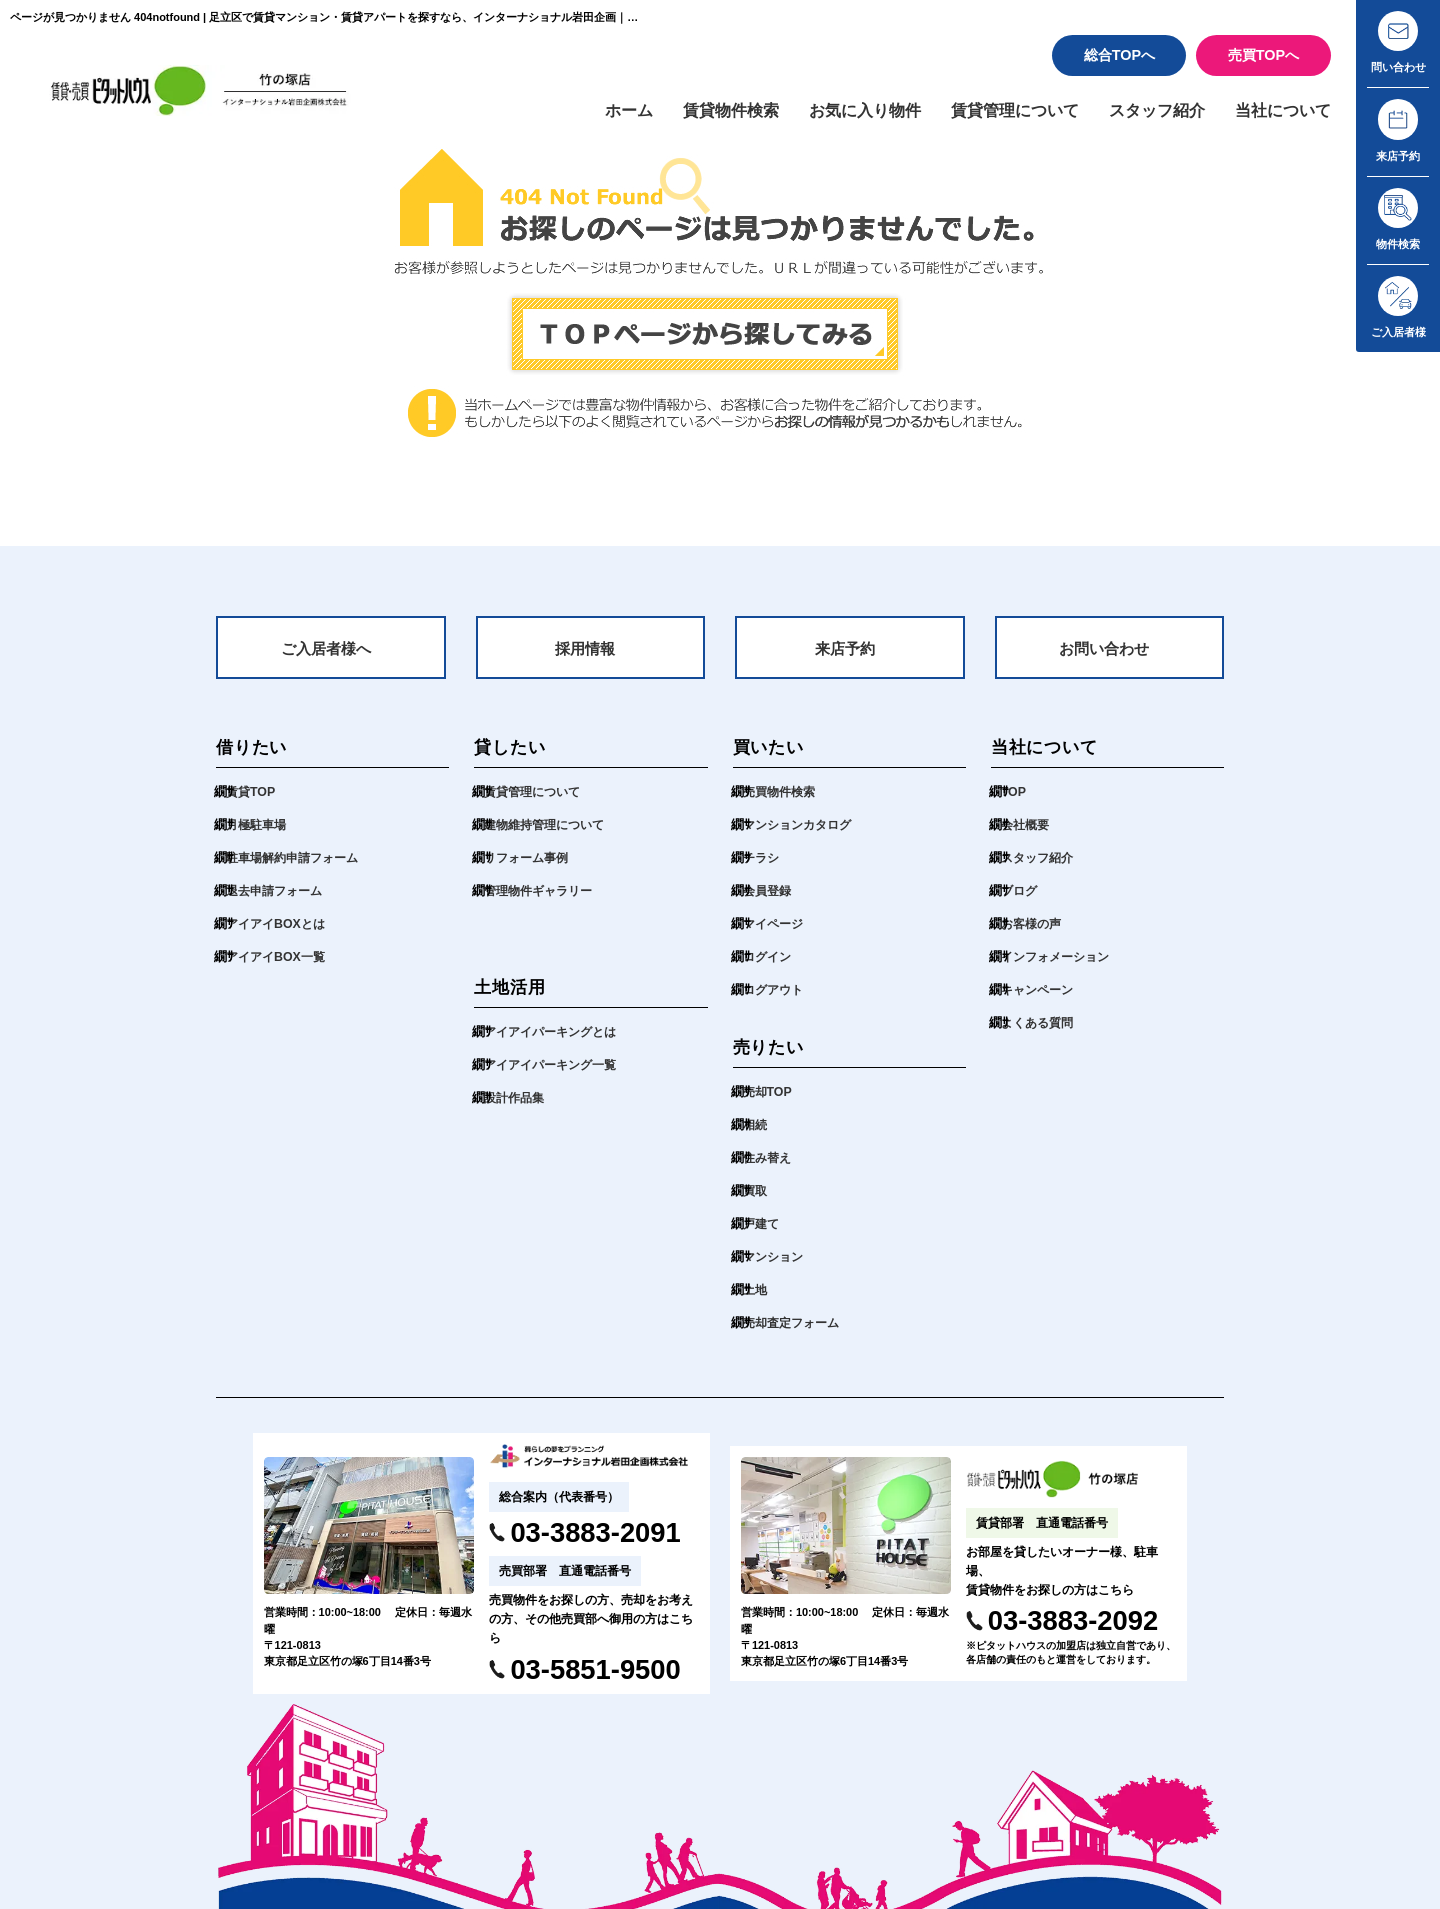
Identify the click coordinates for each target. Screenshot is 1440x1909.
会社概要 (1027, 836)
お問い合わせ (1104, 658)
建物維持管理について (549, 836)
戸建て (762, 1235)
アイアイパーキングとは (555, 1043)
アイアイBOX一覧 (279, 968)
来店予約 (845, 658)
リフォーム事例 (529, 869)
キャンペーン (1040, 1001)
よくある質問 (1040, 1034)
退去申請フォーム (278, 902)
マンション (775, 1268)
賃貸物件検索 (701, 117)
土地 (756, 1301)
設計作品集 (516, 1109)
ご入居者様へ (326, 658)
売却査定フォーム (795, 1334)
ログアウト (775, 1001)
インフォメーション (1059, 968)
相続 (756, 1136)
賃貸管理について (999, 117)
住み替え (769, 1169)
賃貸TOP (252, 803)
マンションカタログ (801, 836)
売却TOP (769, 1103)
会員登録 (769, 902)
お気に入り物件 (841, 117)
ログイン (769, 968)
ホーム (594, 117)
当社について (1280, 117)
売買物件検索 (782, 803)
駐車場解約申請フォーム (297, 869)
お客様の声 (1033, 935)
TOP (1014, 803)
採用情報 (585, 658)
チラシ (762, 869)
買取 (756, 1202)
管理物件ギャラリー (542, 902)
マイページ (775, 935)
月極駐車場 (258, 836)
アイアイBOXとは (279, 935)
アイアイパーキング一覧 (555, 1076)
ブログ (1020, 902)
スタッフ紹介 (1148, 117)
